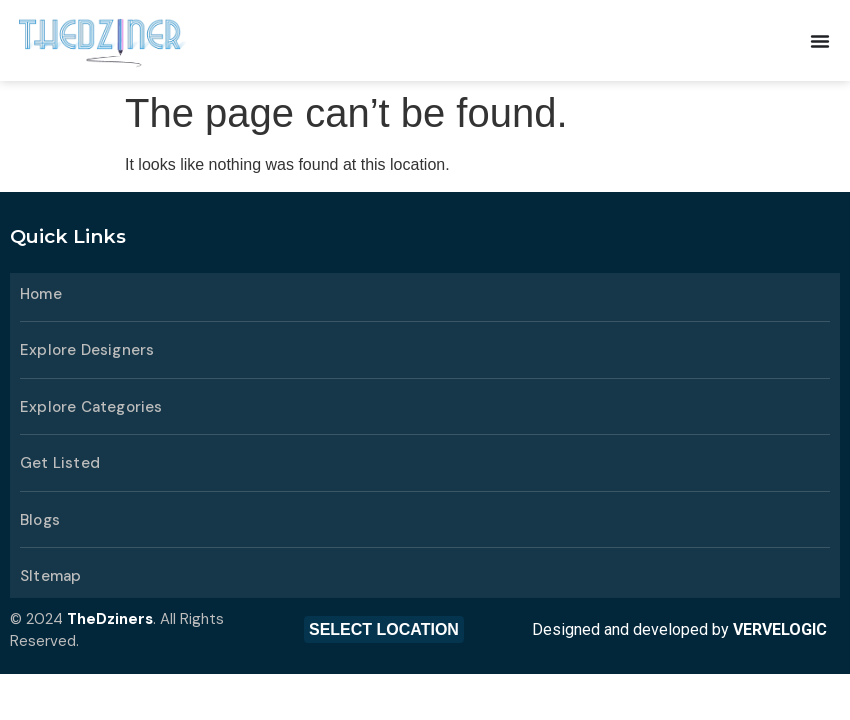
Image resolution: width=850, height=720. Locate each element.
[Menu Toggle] (820, 41)
